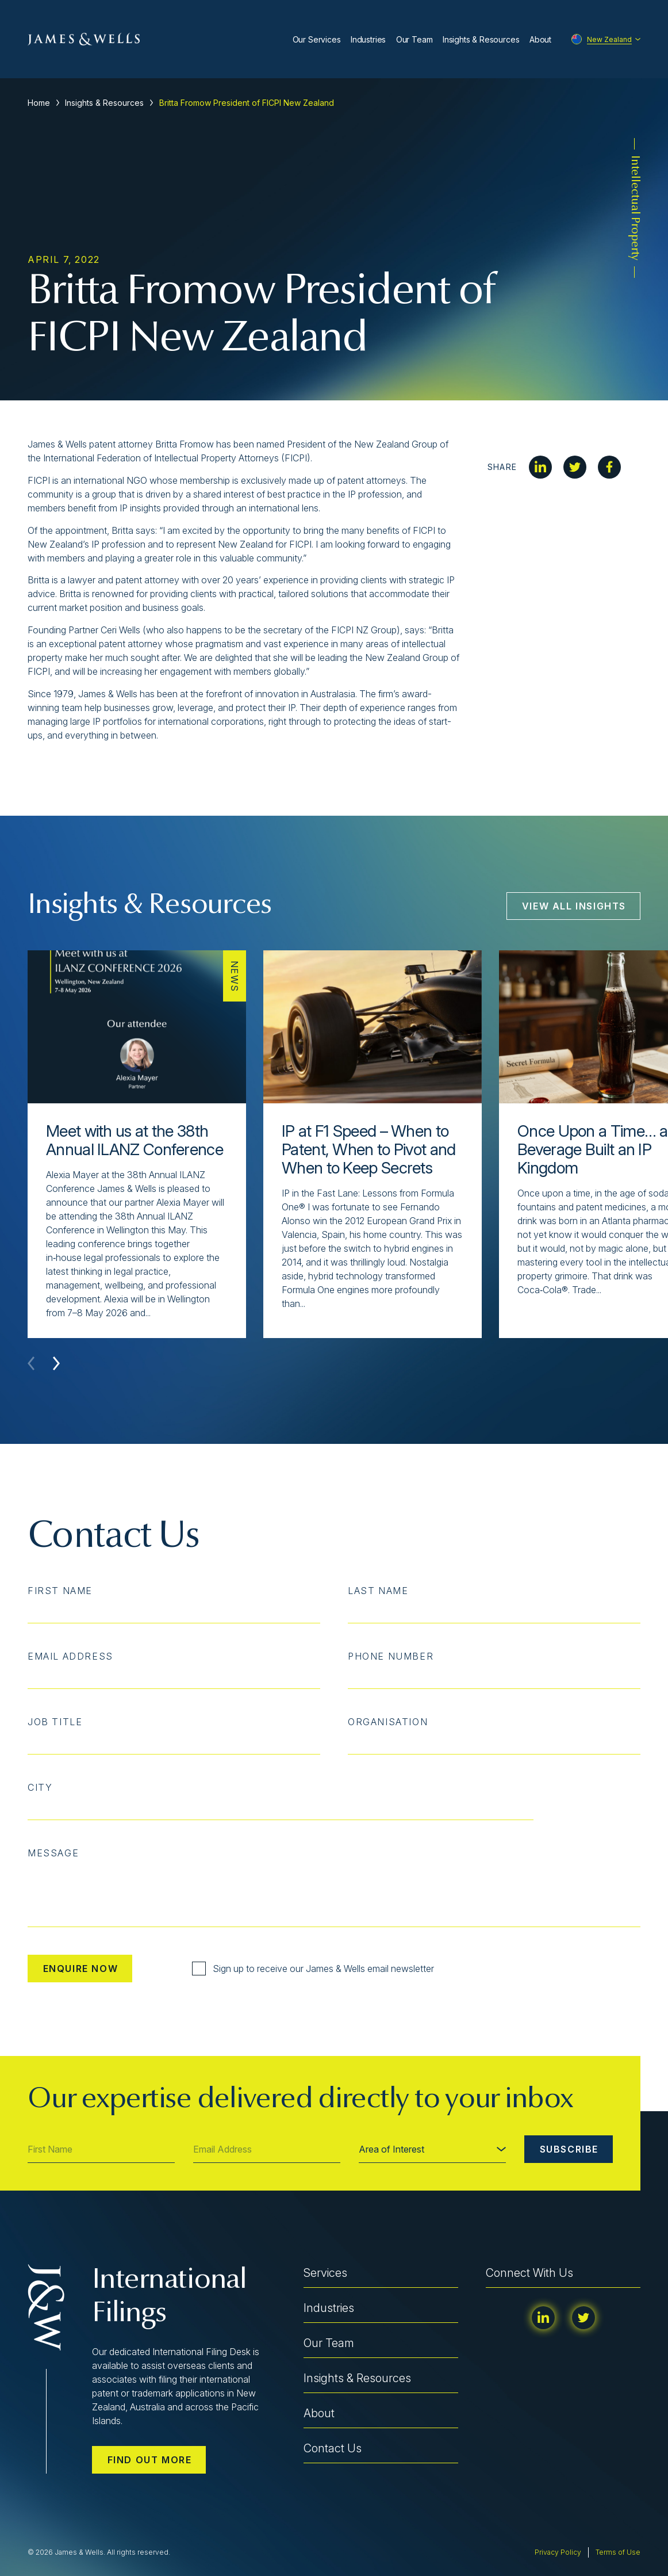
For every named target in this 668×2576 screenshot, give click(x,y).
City (40, 1787)
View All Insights (574, 906)
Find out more (150, 2460)
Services (325, 2273)
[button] (56, 1363)
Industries (368, 39)
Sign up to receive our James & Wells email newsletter (313, 1968)
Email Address (70, 1656)
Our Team (414, 39)
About (540, 39)
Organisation (388, 1722)
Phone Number (390, 1656)
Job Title (55, 1722)
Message (53, 1853)
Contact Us (333, 2448)
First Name (60, 1590)
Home (39, 103)
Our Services (317, 39)
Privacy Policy (558, 2552)
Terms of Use (618, 2552)
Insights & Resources (481, 39)
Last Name (378, 1590)
